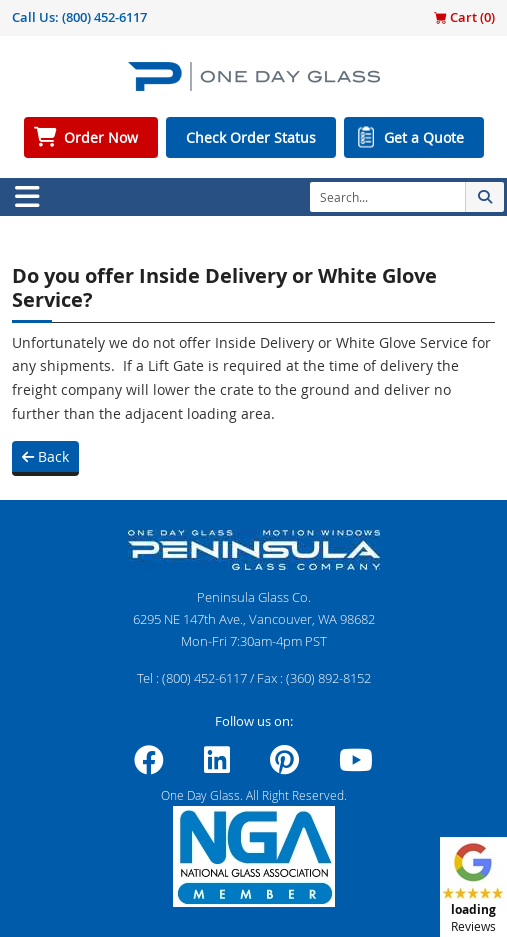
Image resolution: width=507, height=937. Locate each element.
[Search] (387, 197)
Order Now (101, 137)
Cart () (464, 17)
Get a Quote (424, 137)
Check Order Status (251, 137)
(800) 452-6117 (104, 17)
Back (45, 456)
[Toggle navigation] (27, 197)
